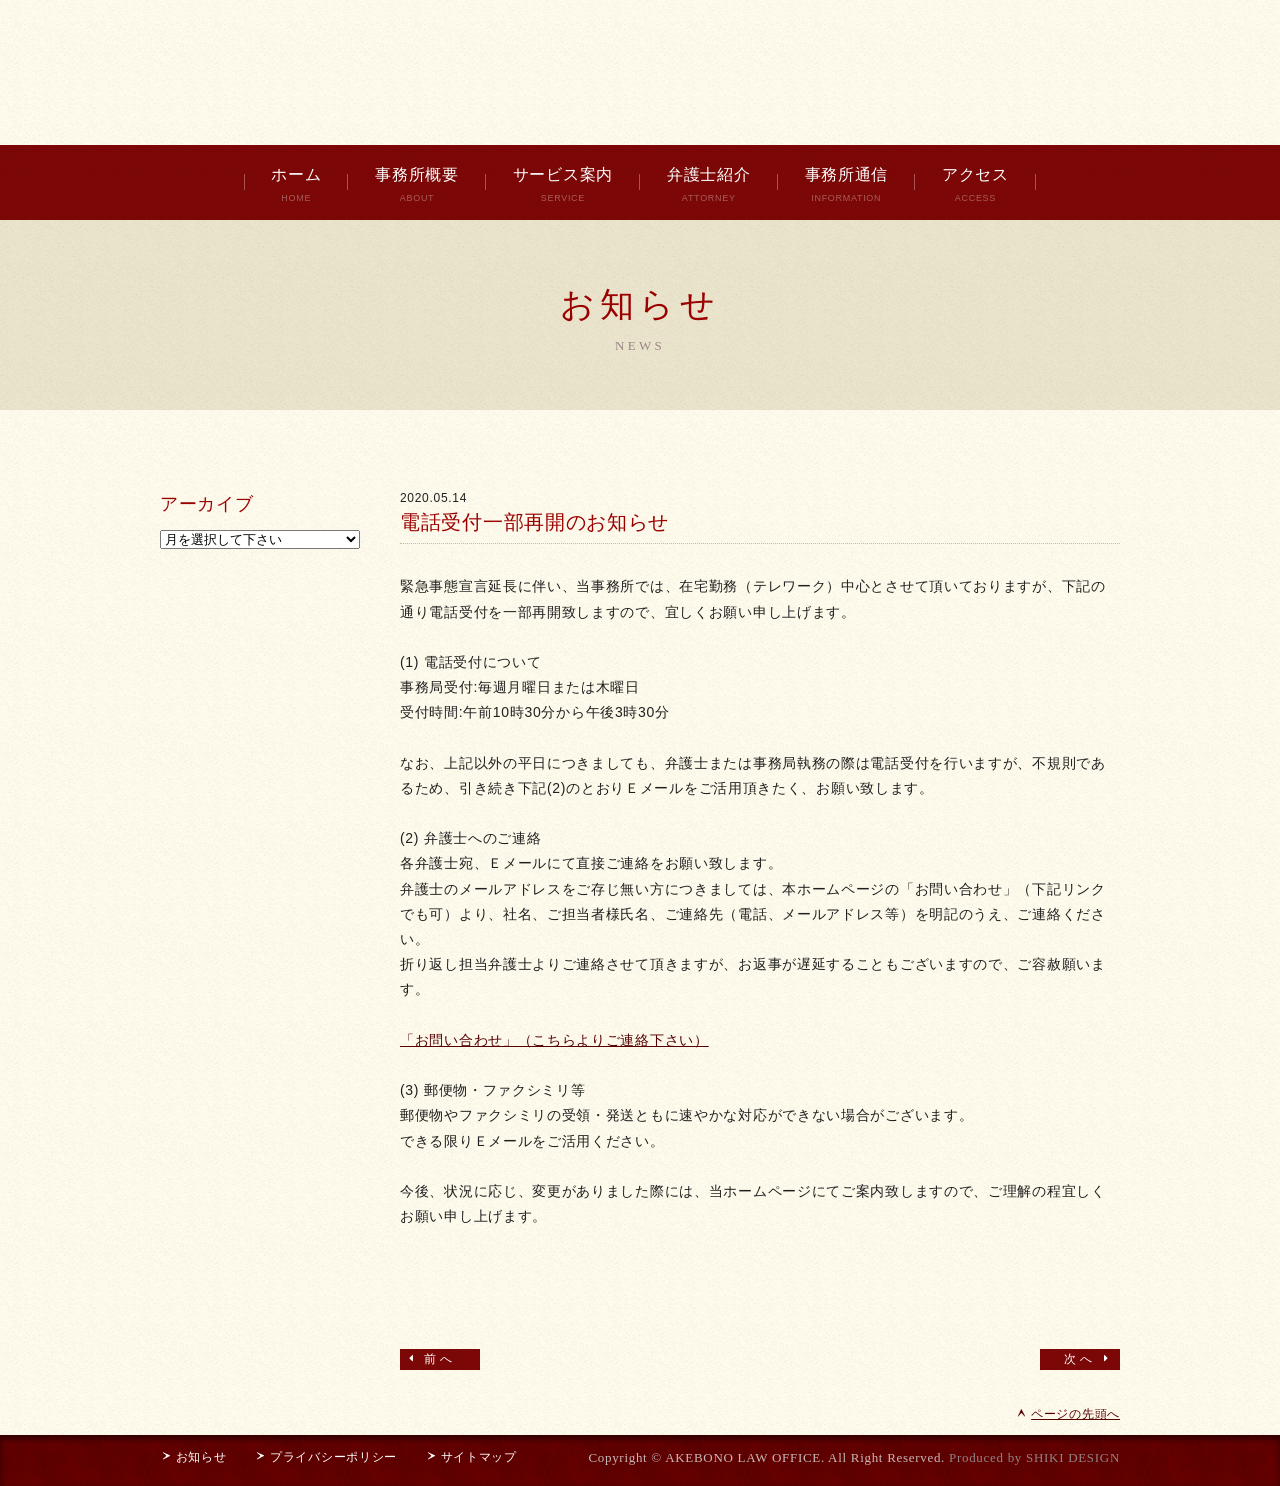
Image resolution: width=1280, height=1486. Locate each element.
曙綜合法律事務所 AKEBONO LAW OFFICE (640, 70)
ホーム (296, 184)
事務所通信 (847, 184)
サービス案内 (563, 184)
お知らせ (193, 1457)
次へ (1089, 1358)
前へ (430, 1358)
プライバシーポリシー (325, 1457)
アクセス (975, 184)
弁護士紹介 (709, 184)
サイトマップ (471, 1457)
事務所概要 (417, 184)
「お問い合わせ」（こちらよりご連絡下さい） (554, 1040)
